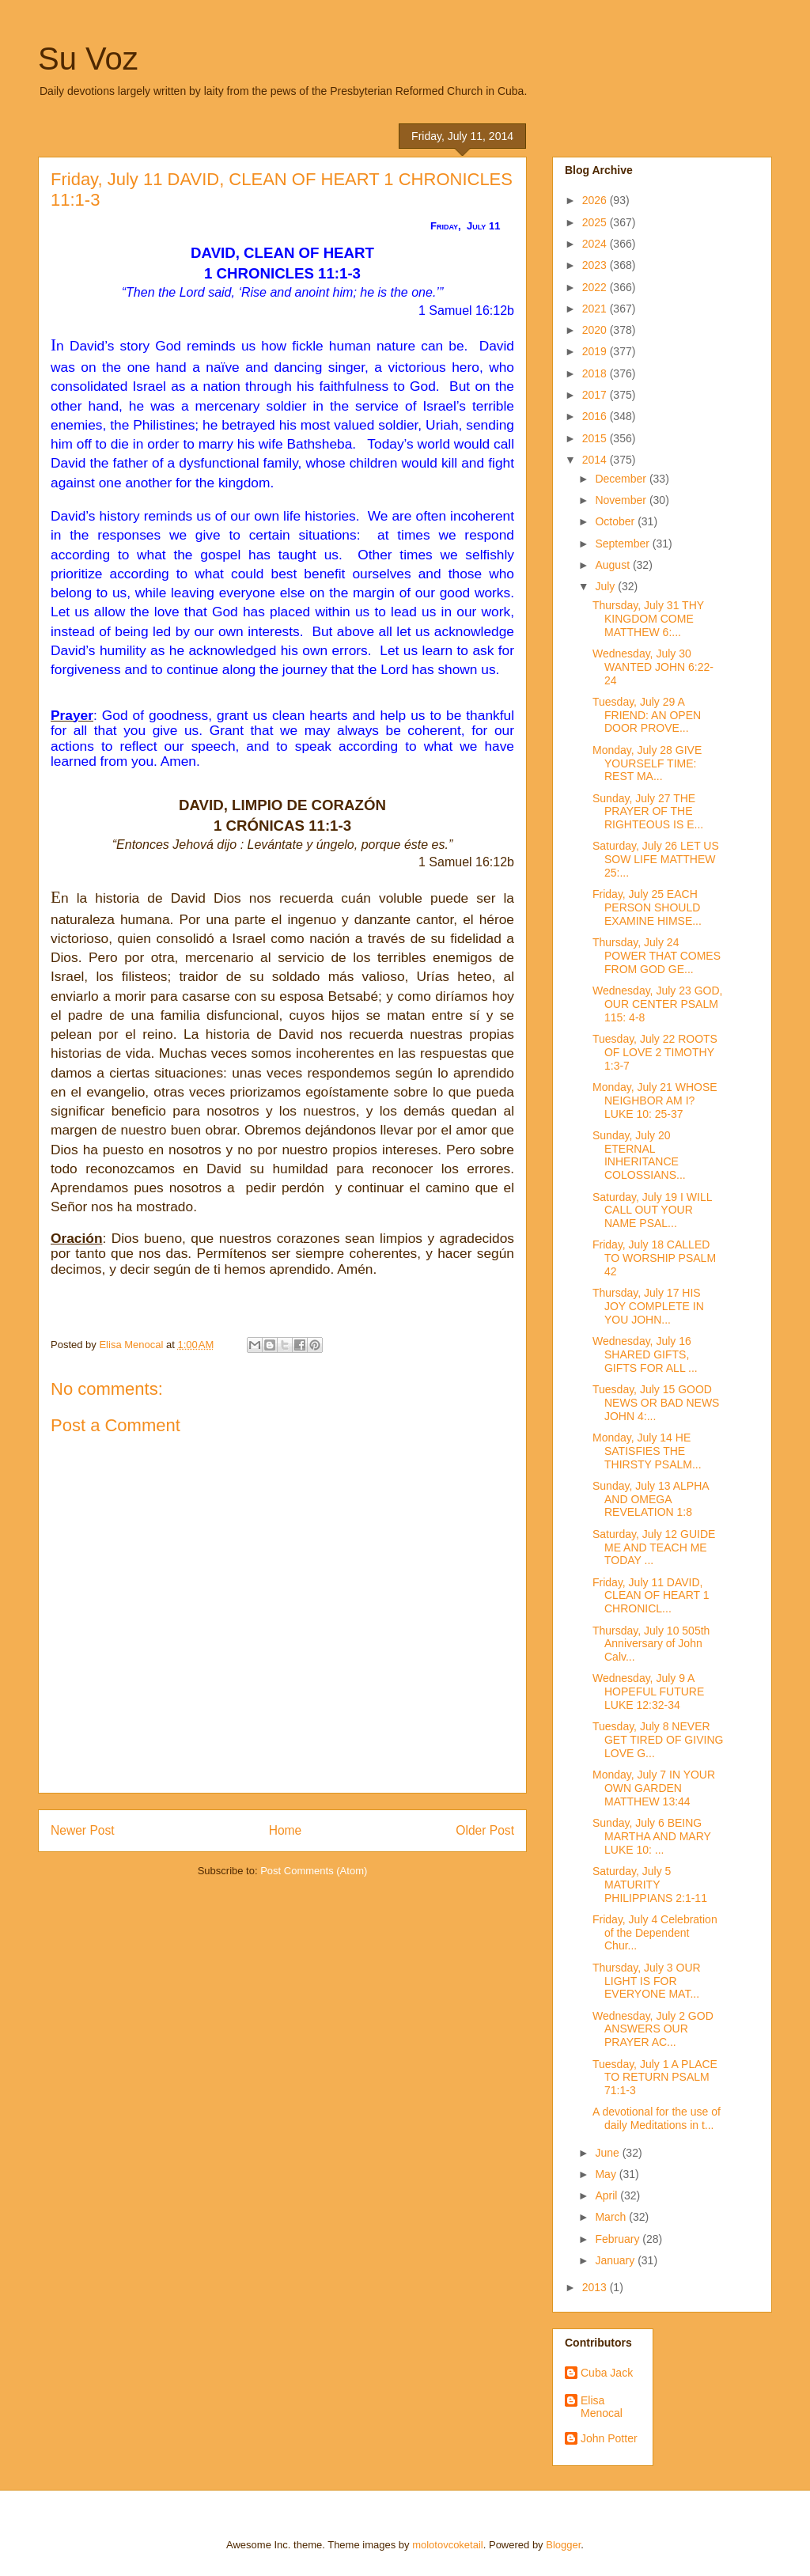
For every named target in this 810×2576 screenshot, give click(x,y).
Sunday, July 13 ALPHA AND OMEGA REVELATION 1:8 (650, 1499)
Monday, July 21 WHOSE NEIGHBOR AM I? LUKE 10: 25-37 (654, 1100)
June (608, 2152)
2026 (596, 200)
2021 (596, 308)
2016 (596, 416)
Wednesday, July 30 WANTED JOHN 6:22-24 (652, 667)
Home (285, 1830)
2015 (596, 438)
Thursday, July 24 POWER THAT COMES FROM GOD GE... (656, 955)
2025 (596, 222)
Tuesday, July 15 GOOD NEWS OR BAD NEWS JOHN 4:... (655, 1402)
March (612, 2216)
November (622, 500)
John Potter (609, 2438)
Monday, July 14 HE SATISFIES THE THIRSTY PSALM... (647, 1451)
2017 (596, 394)
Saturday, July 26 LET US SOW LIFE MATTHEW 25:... (655, 859)
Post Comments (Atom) (313, 1871)
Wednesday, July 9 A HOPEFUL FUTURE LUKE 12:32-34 (648, 1691)
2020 (596, 330)
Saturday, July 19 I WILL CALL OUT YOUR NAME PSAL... (652, 1210)
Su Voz (88, 58)
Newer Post (83, 1830)
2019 (596, 351)
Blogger (563, 2545)
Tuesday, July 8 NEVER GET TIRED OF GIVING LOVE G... (657, 1740)
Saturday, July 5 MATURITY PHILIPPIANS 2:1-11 (649, 1884)
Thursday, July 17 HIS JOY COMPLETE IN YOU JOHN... (648, 1306)
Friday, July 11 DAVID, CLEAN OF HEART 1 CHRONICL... (651, 1596)
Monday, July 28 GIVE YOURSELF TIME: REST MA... (647, 763)
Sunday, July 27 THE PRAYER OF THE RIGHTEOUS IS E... (647, 812)
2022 (596, 287)
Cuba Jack (607, 2372)
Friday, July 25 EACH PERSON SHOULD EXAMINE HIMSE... (647, 907)
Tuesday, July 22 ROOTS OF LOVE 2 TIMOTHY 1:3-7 (654, 1052)
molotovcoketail (447, 2545)
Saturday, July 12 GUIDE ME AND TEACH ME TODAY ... (653, 1547)
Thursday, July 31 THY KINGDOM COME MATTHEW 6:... (648, 618)
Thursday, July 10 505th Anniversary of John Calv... (651, 1644)
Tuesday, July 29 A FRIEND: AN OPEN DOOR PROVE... (646, 715)
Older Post (485, 1830)
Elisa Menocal (602, 2407)
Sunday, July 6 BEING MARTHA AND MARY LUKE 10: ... (651, 1836)
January (616, 2260)
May (607, 2174)
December (622, 478)
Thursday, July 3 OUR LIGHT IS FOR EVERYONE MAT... (646, 1981)
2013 (596, 2287)
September (623, 543)
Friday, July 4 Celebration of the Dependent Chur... (654, 1933)
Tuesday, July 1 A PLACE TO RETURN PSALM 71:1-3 (654, 2077)
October (616, 521)
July (606, 586)
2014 (596, 459)
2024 (596, 243)
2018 (596, 373)
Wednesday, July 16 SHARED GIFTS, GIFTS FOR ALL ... (645, 1354)
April (607, 2195)
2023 (596, 265)
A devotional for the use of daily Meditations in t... (656, 2118)
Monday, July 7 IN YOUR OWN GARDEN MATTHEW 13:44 (653, 1788)
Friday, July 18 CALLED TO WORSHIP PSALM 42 (654, 1258)
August (613, 565)
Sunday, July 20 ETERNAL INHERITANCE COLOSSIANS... (639, 1155)
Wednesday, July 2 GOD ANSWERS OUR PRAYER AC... (652, 2029)
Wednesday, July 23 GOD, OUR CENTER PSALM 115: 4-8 (657, 1004)
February (618, 2239)
